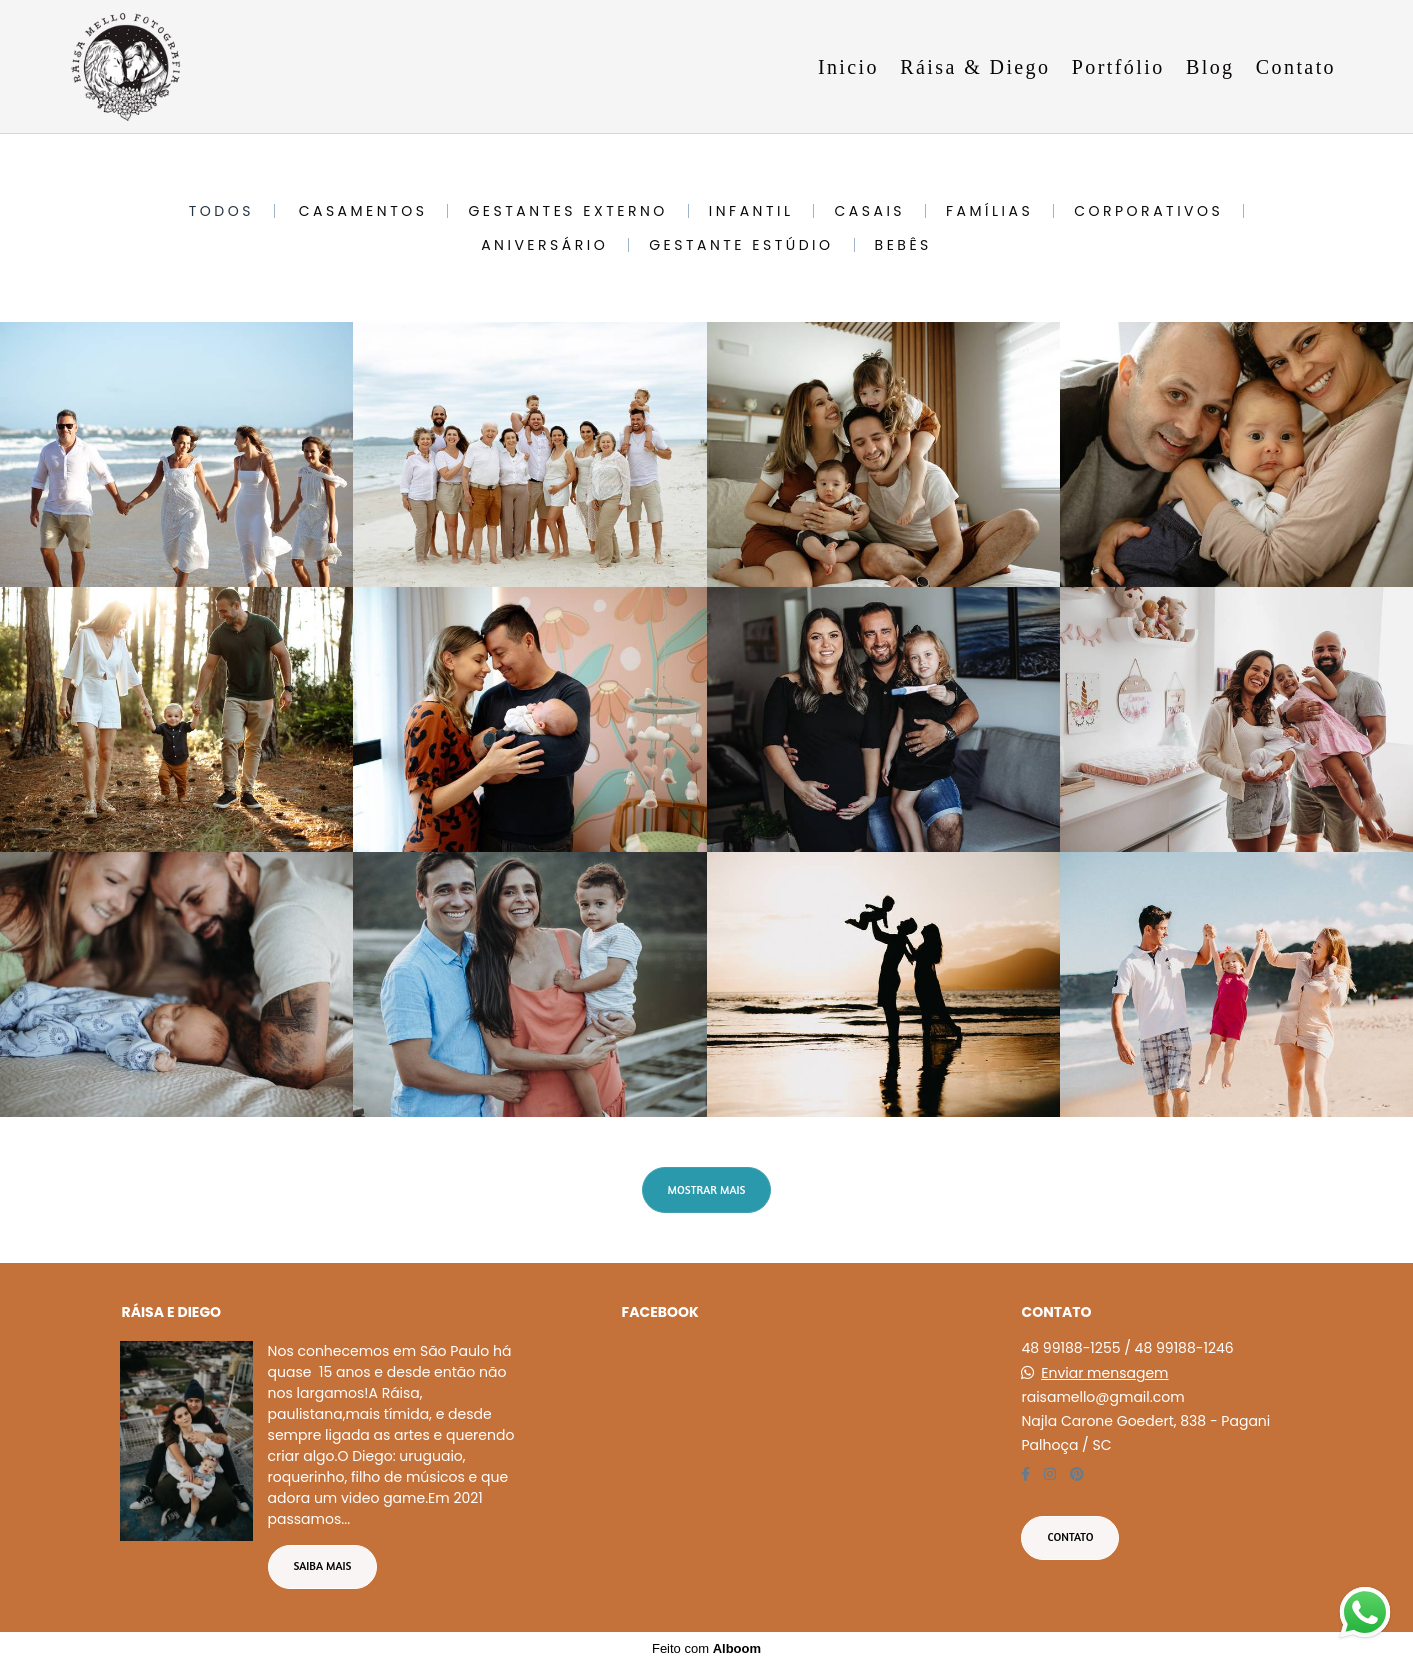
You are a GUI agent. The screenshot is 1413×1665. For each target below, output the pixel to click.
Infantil (751, 211)
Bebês (903, 245)
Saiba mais (323, 1566)
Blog (1210, 67)
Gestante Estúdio (741, 245)
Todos (221, 211)
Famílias (989, 211)
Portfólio (1118, 67)
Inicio (848, 67)
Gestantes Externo (567, 211)
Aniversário (544, 245)
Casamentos (363, 211)
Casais (869, 211)
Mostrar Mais (707, 1190)
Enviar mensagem (1104, 1373)
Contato (1296, 67)
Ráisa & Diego (975, 67)
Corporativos (1148, 211)
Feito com (706, 1648)
